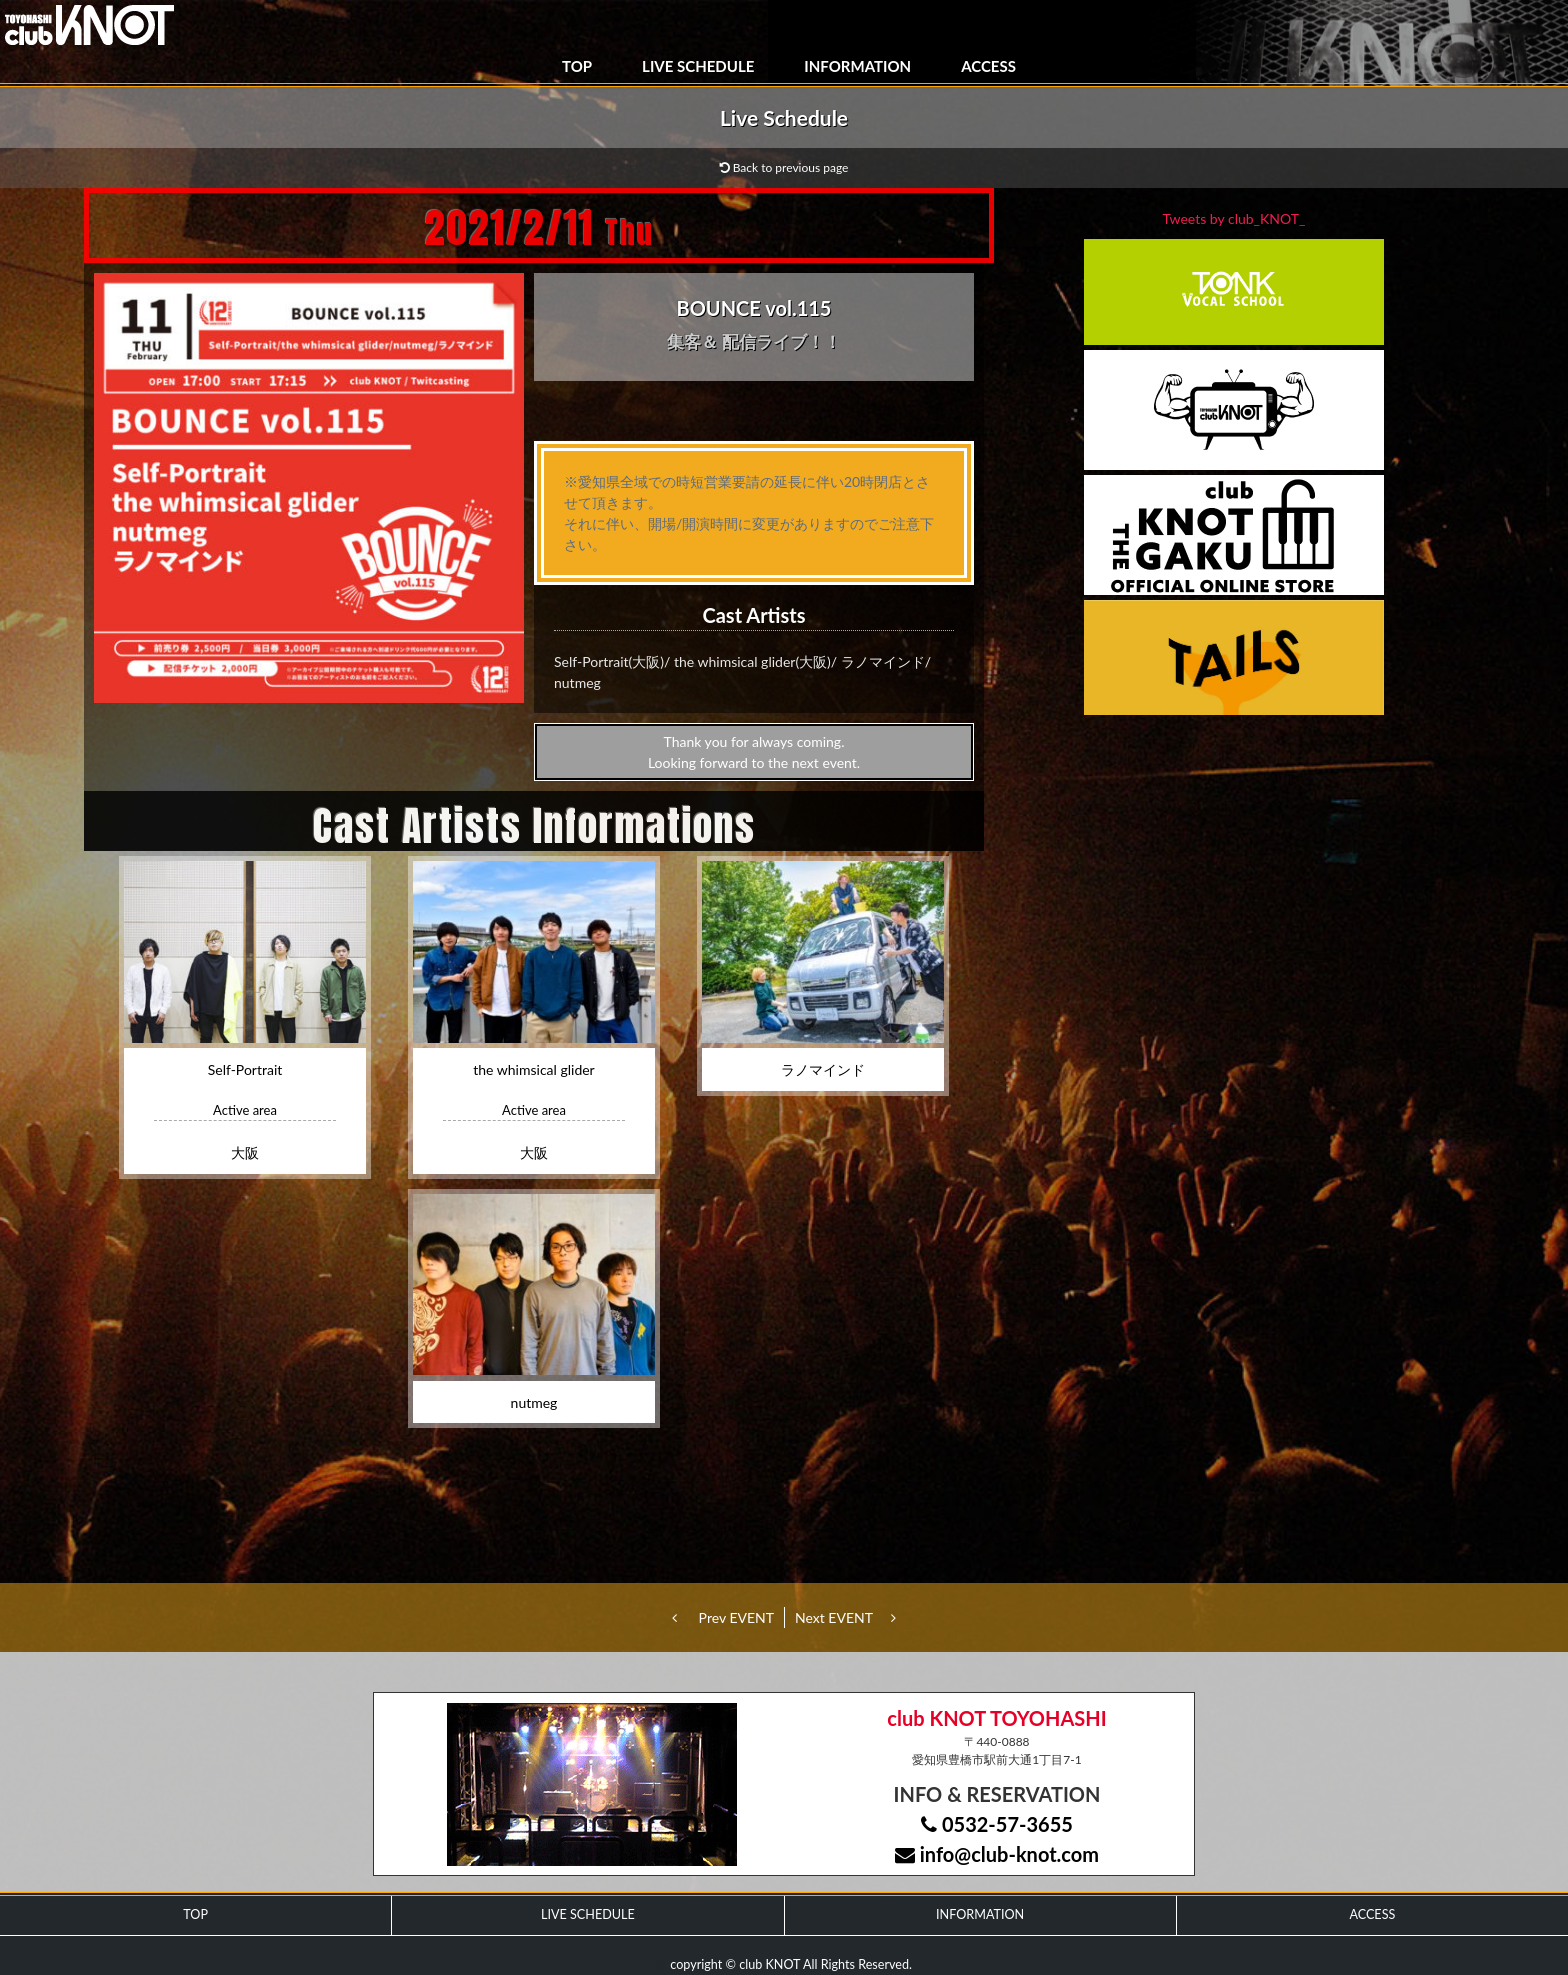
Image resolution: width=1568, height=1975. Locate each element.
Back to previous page (784, 167)
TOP (577, 66)
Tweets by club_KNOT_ (1234, 218)
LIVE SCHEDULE (698, 66)
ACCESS (988, 66)
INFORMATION (857, 66)
